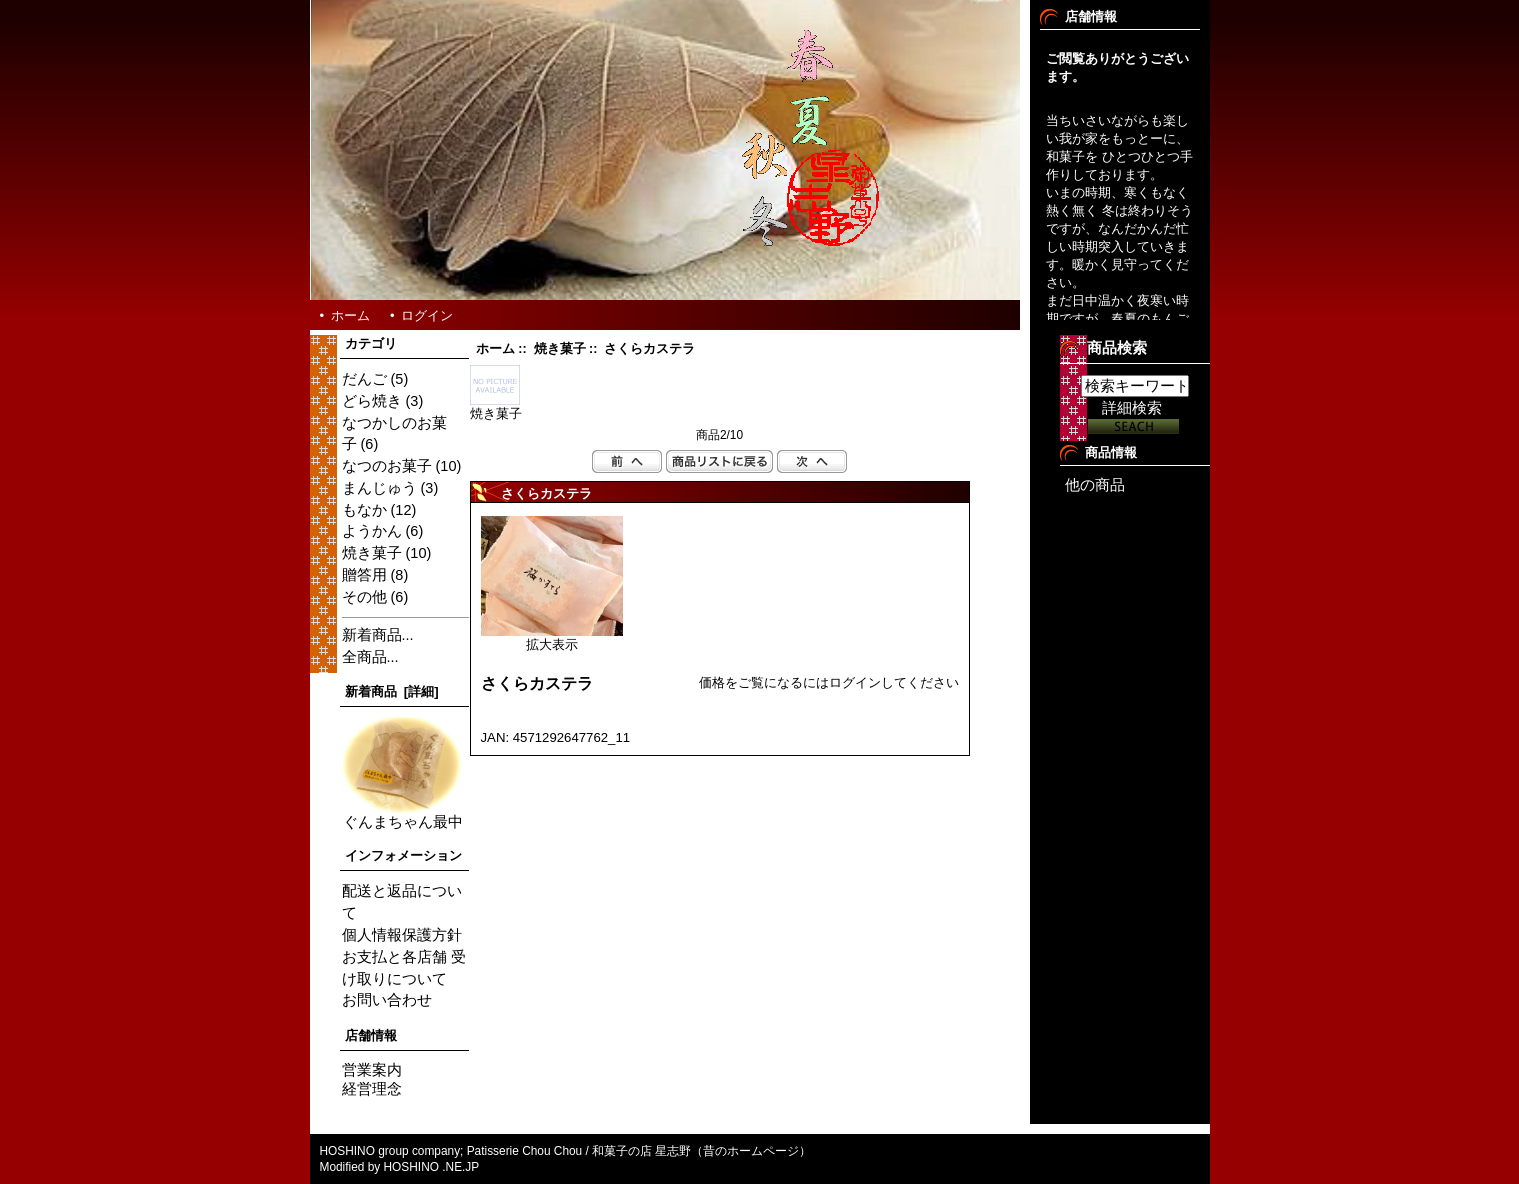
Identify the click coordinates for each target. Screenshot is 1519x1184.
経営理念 (372, 1089)
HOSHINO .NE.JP (433, 1167)
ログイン (427, 315)
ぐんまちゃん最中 (403, 815)
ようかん (372, 531)
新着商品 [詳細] (392, 691)
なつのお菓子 (387, 466)
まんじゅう (379, 488)
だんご (364, 379)
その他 (364, 597)
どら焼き (372, 401)
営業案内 (372, 1070)
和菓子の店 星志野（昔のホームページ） (701, 1151)
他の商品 (1095, 485)
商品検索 (1117, 348)
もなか (364, 510)
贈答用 (364, 575)
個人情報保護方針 (402, 935)
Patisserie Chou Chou (525, 1151)
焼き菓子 (560, 349)
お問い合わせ (387, 1000)
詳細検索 (1132, 408)
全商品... (370, 657)
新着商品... (378, 635)
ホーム (350, 315)
